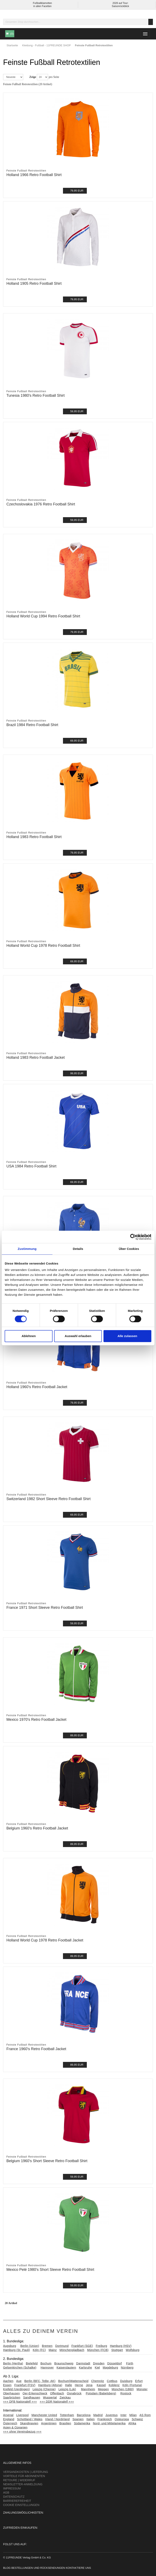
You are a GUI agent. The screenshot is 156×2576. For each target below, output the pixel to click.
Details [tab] (78, 1248)
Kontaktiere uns (78, 2567)
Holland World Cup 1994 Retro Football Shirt (43, 616)
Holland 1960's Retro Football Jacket (36, 1387)
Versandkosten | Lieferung (25, 2472)
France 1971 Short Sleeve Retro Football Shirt (44, 1607)
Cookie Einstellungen (21, 2505)
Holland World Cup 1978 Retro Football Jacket (44, 1940)
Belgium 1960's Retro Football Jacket (37, 1828)
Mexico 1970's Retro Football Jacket (36, 1719)
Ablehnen (29, 1336)
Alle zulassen (127, 1336)
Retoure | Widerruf (19, 2480)
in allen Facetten (42, 6)
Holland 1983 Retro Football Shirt (34, 837)
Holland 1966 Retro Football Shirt (34, 175)
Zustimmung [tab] (27, 1248)
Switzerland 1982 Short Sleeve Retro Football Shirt (48, 1499)
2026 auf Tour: (120, 3)
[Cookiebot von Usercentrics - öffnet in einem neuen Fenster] (133, 1237)
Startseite (12, 45)
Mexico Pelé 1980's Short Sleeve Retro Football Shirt (50, 2270)
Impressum (12, 2488)
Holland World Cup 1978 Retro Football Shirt (43, 945)
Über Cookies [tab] (129, 1248)
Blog (7, 2567)
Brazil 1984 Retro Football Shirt (32, 725)
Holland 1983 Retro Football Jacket (35, 1057)
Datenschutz (13, 2496)
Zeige (32, 77)
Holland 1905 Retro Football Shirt (34, 283)
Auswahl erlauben (78, 1336)
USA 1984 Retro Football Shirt (31, 1166)
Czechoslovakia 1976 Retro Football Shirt (40, 504)
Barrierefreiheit (17, 2500)
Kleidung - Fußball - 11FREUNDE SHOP (46, 45)
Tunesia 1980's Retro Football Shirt (35, 395)
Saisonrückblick (120, 6)
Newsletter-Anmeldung (22, 2484)
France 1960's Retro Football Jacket (36, 2049)
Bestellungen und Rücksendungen (38, 2567)
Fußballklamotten (42, 3)
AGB (6, 2492)
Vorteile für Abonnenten (24, 2476)
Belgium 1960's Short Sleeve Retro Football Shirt (46, 2161)
